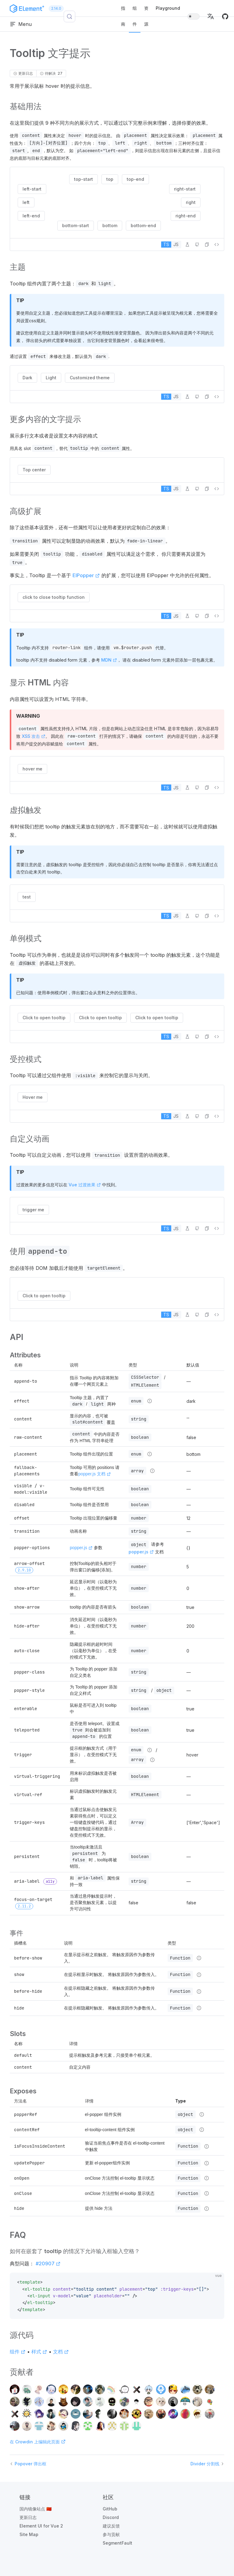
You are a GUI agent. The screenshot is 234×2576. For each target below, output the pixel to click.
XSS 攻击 (33, 736)
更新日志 (28, 2517)
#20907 (48, 2263)
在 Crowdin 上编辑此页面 (38, 2441)
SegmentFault (117, 2543)
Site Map (29, 2534)
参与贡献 (111, 2534)
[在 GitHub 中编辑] (197, 244)
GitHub (110, 2508)
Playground (168, 8)
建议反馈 (111, 2525)
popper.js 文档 (94, 1473)
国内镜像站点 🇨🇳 (35, 2508)
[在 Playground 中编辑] (187, 244)
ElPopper (86, 575)
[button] (210, 16)
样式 (39, 2352)
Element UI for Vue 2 (41, 2525)
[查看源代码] (216, 244)
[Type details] (149, 1401)
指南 (123, 16)
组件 (135, 16)
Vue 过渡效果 (85, 1184)
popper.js (81, 1547)
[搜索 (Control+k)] (69, 16)
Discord (111, 2517)
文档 (61, 2352)
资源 (146, 16)
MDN (109, 660)
